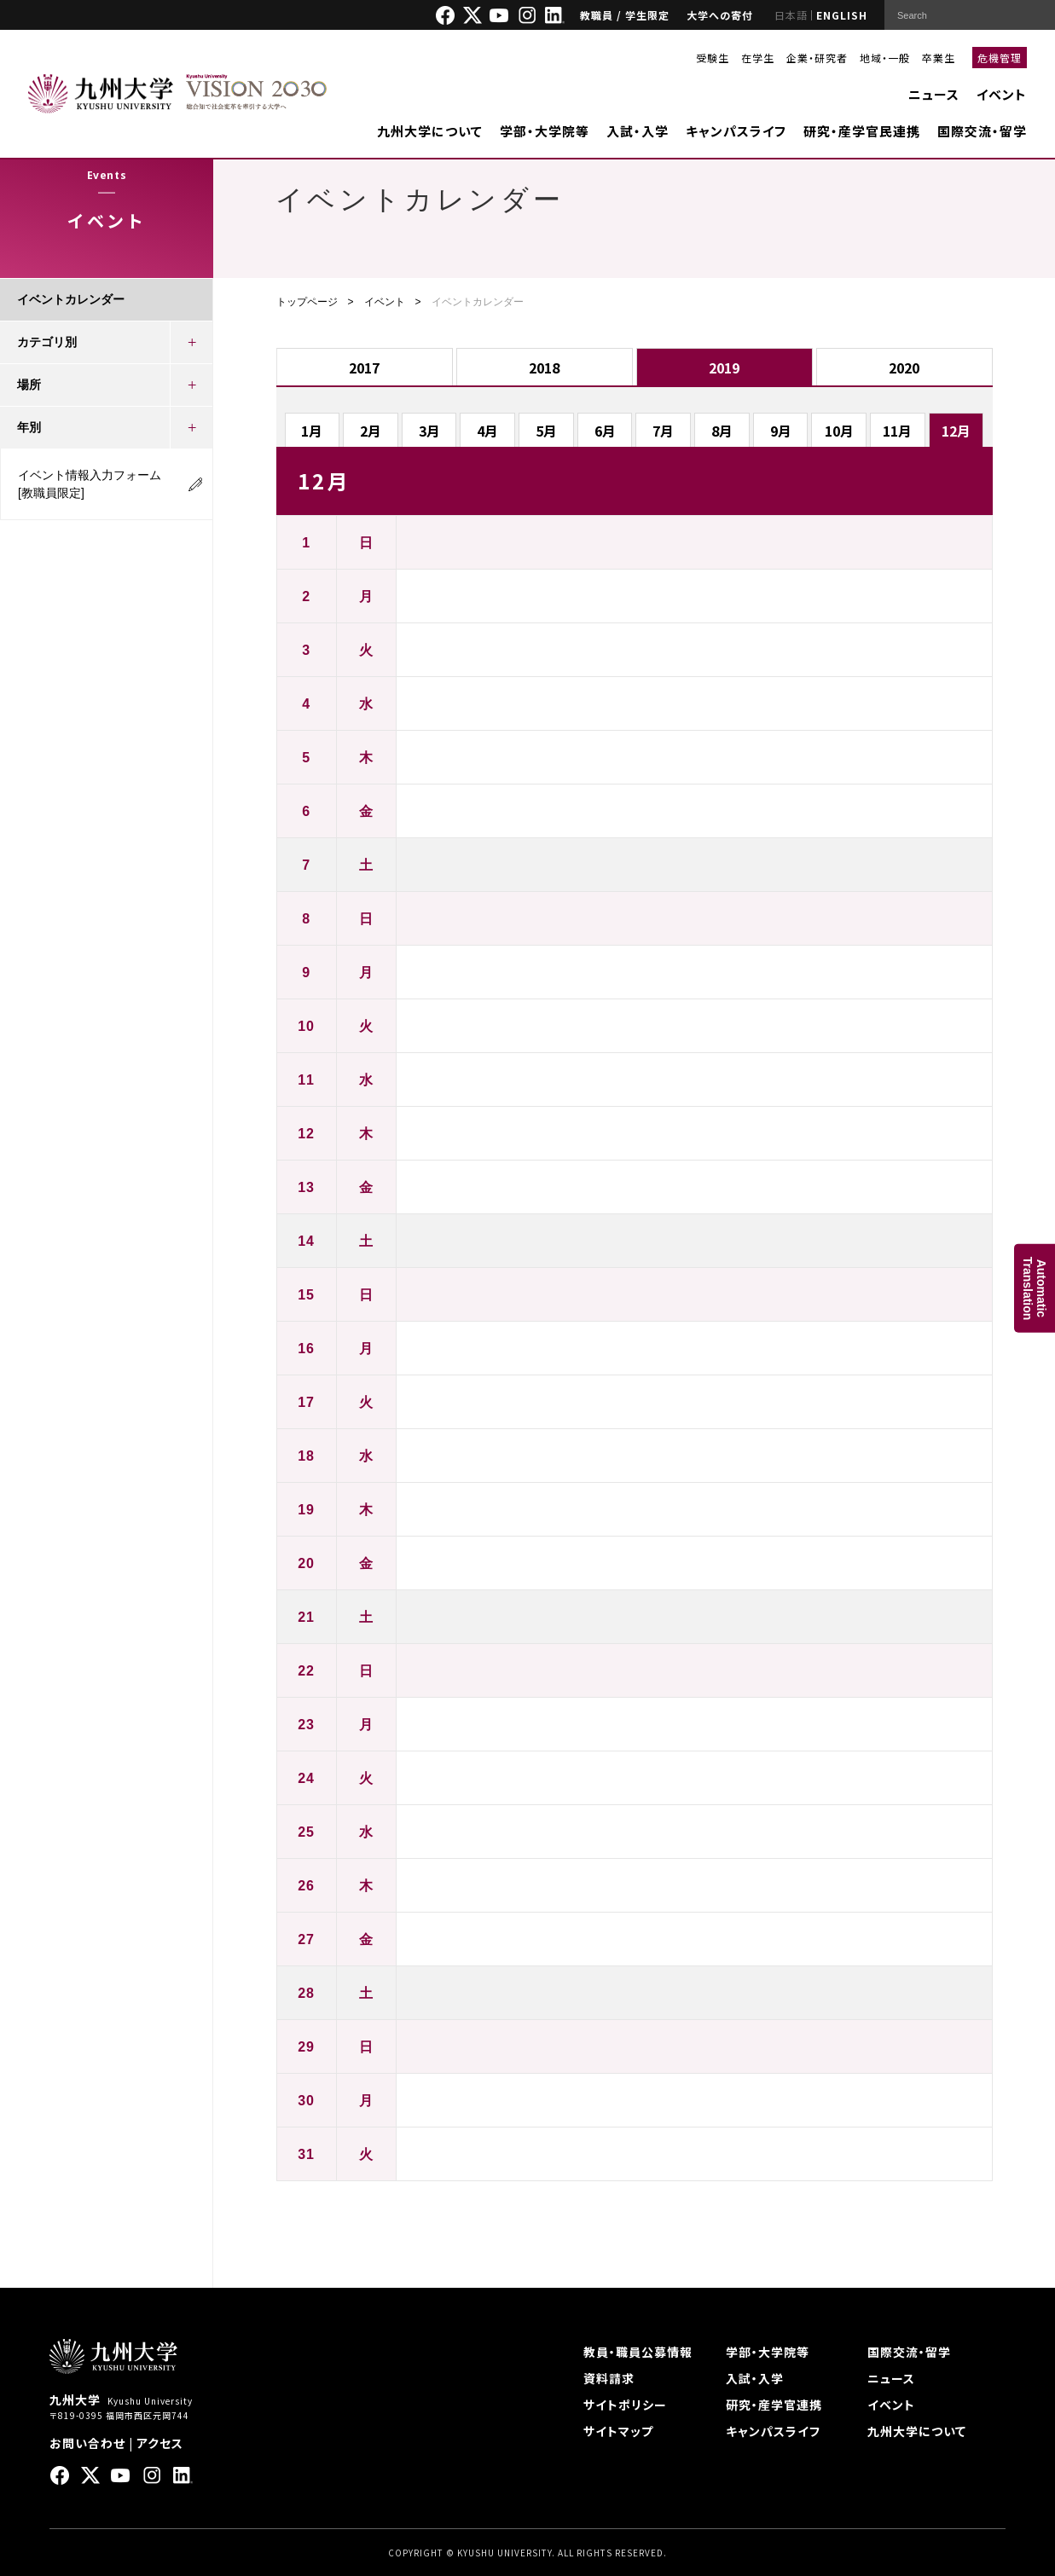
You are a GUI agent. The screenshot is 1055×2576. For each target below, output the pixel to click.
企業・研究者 (817, 57)
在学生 (757, 57)
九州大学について (430, 131)
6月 (605, 430)
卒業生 (938, 57)
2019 (724, 367)
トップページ (307, 302)
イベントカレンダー (71, 299)
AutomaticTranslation (1034, 1288)
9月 (780, 430)
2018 (544, 367)
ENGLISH (841, 15)
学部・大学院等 (544, 131)
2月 (370, 430)
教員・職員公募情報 (638, 2351)
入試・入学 (637, 131)
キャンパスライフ (736, 131)
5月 (546, 430)
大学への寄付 (720, 15)
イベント (1002, 94)
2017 (364, 367)
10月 (839, 430)
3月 (429, 430)
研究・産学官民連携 (861, 131)
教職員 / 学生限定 (625, 15)
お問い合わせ (87, 2443)
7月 (663, 430)
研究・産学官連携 (774, 2404)
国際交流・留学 (982, 131)
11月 (897, 430)
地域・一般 (885, 57)
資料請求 (609, 2378)
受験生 (712, 57)
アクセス (159, 2443)
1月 (311, 430)
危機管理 (999, 57)
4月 (487, 430)
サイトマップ (618, 2431)
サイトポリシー (625, 2404)
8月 (722, 430)
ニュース (933, 94)
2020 (904, 367)
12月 (956, 430)
